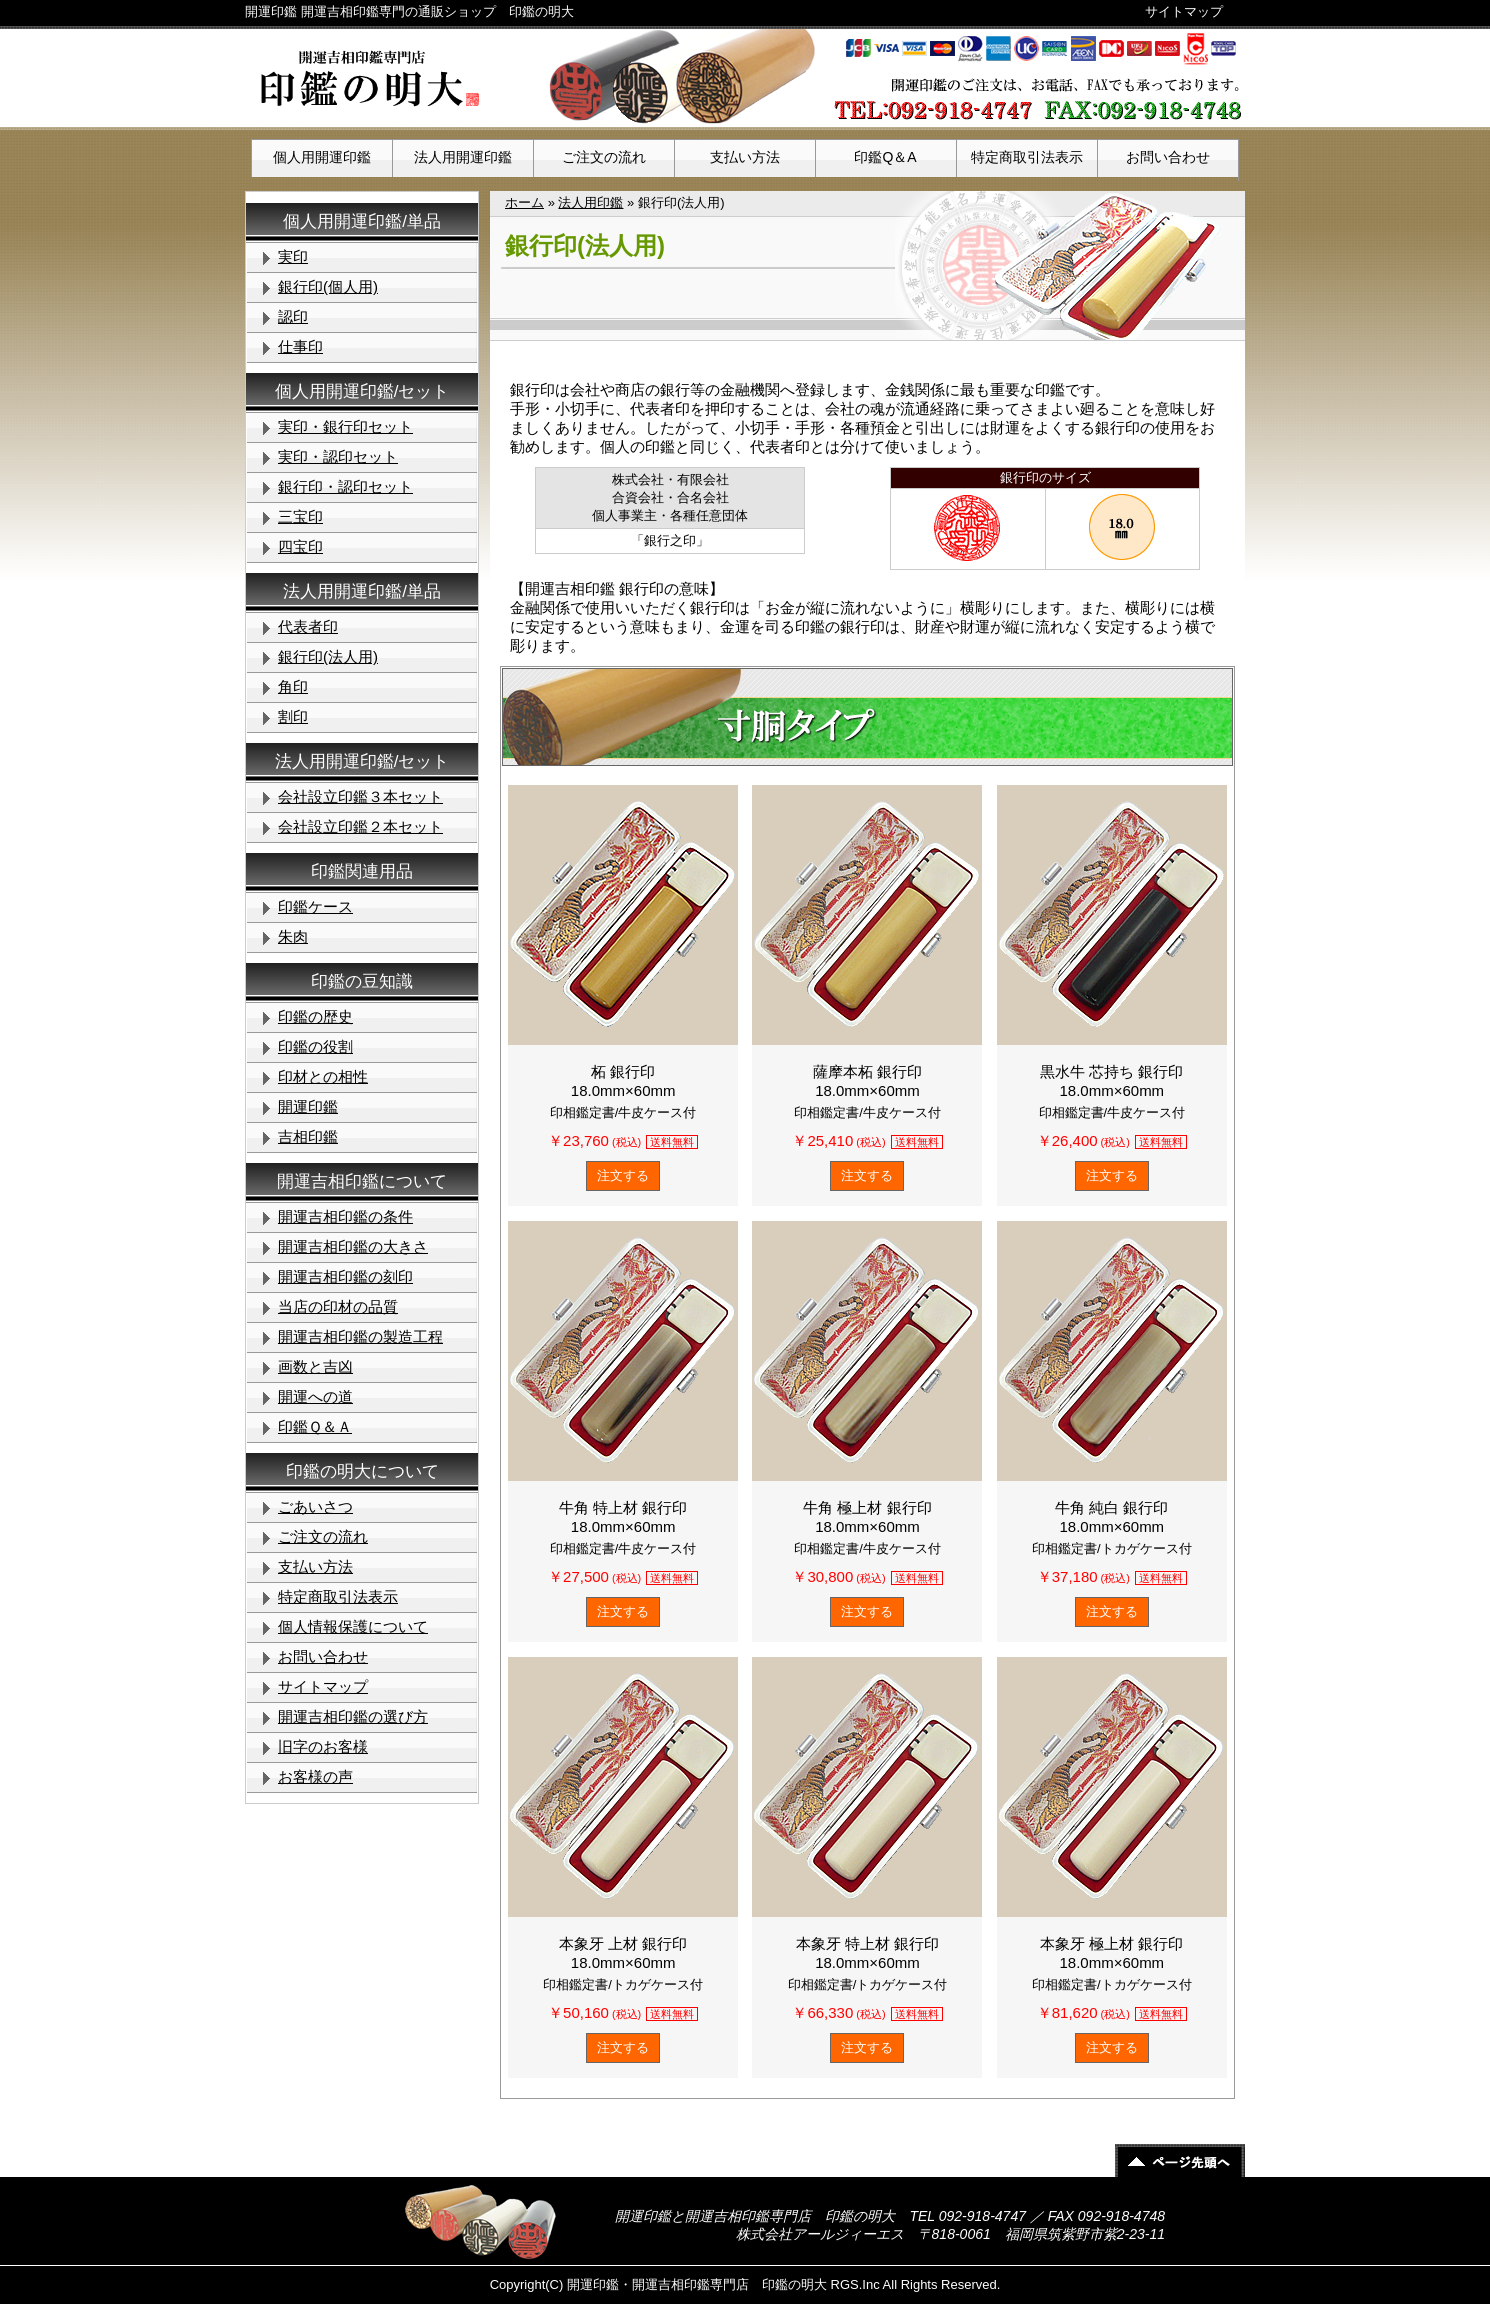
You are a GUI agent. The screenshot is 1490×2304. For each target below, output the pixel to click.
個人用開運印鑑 (322, 157)
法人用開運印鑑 (463, 157)
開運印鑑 (308, 1106)
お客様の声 (315, 1776)
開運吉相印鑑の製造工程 (360, 1336)
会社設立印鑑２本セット (360, 826)
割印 (293, 716)
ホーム (524, 202)
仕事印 (300, 346)
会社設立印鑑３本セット (360, 796)
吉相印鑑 (308, 1136)
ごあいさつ (315, 1506)
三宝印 (300, 516)
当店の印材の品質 (338, 1306)
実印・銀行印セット (345, 426)
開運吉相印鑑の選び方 (353, 1716)
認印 (293, 316)
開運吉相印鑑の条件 (345, 1216)
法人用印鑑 (590, 202)
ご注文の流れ (604, 157)
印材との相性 (323, 1076)
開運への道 (315, 1396)
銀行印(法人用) (328, 656)
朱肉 (293, 936)
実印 (293, 256)
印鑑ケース (315, 906)
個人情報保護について (353, 1626)
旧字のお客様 (323, 1746)
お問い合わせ (1168, 157)
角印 (293, 686)
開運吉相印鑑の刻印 (345, 1276)
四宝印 (300, 546)
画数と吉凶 (315, 1366)
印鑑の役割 (315, 1046)
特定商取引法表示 (1027, 157)
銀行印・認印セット (345, 486)
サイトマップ (1184, 11)
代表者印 (308, 626)
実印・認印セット (338, 456)
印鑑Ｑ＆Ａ (315, 1426)
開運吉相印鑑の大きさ (353, 1246)
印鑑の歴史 (315, 1016)
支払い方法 (745, 157)
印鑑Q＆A (885, 157)
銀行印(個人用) (328, 286)
